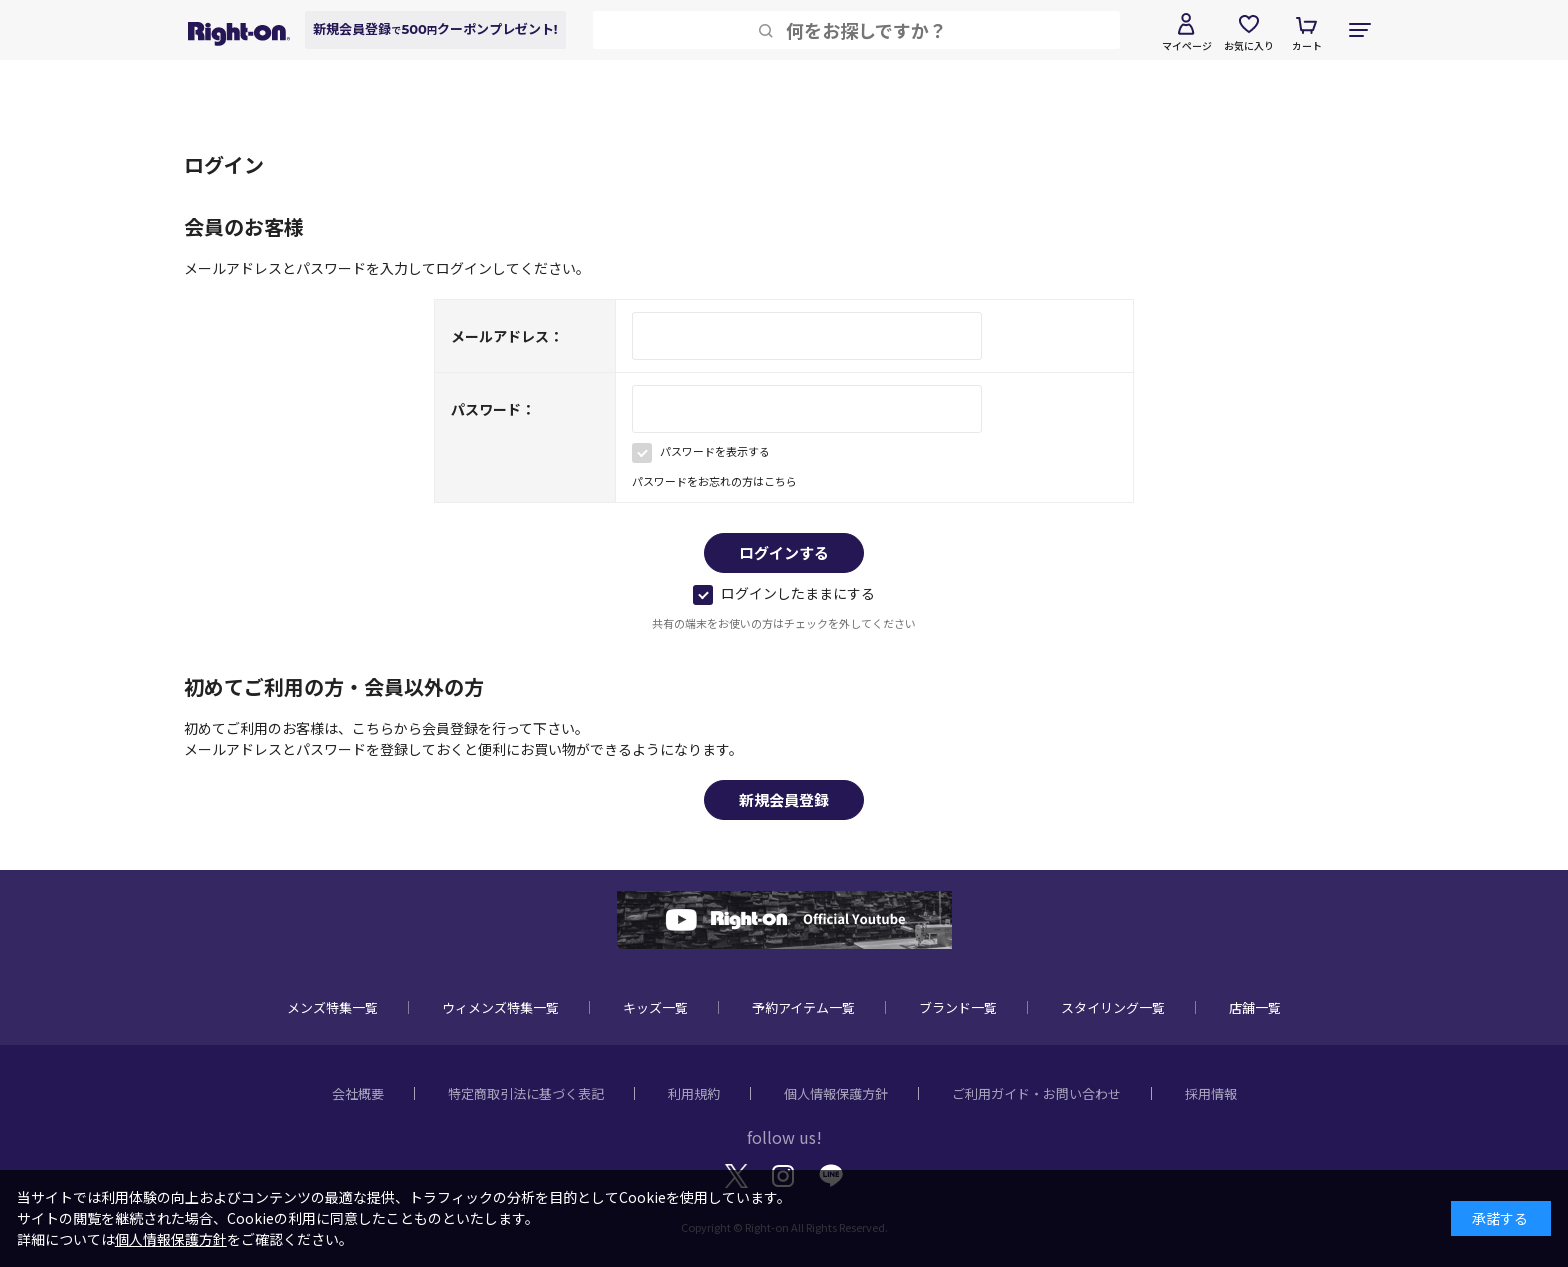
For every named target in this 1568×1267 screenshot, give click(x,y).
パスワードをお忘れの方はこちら (714, 481)
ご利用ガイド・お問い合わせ (1036, 1093)
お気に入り (1249, 45)
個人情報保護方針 (836, 1093)
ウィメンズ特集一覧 (500, 1007)
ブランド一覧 (958, 1007)
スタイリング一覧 (1113, 1007)
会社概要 (358, 1093)
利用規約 (694, 1093)
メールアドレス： (507, 336)
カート (1307, 45)
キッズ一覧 (655, 1007)
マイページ (1187, 45)
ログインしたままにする (784, 593)
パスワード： (493, 409)
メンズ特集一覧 (332, 1007)
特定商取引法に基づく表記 (526, 1093)
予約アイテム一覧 (803, 1007)
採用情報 (1211, 1093)
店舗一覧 (1255, 1007)
